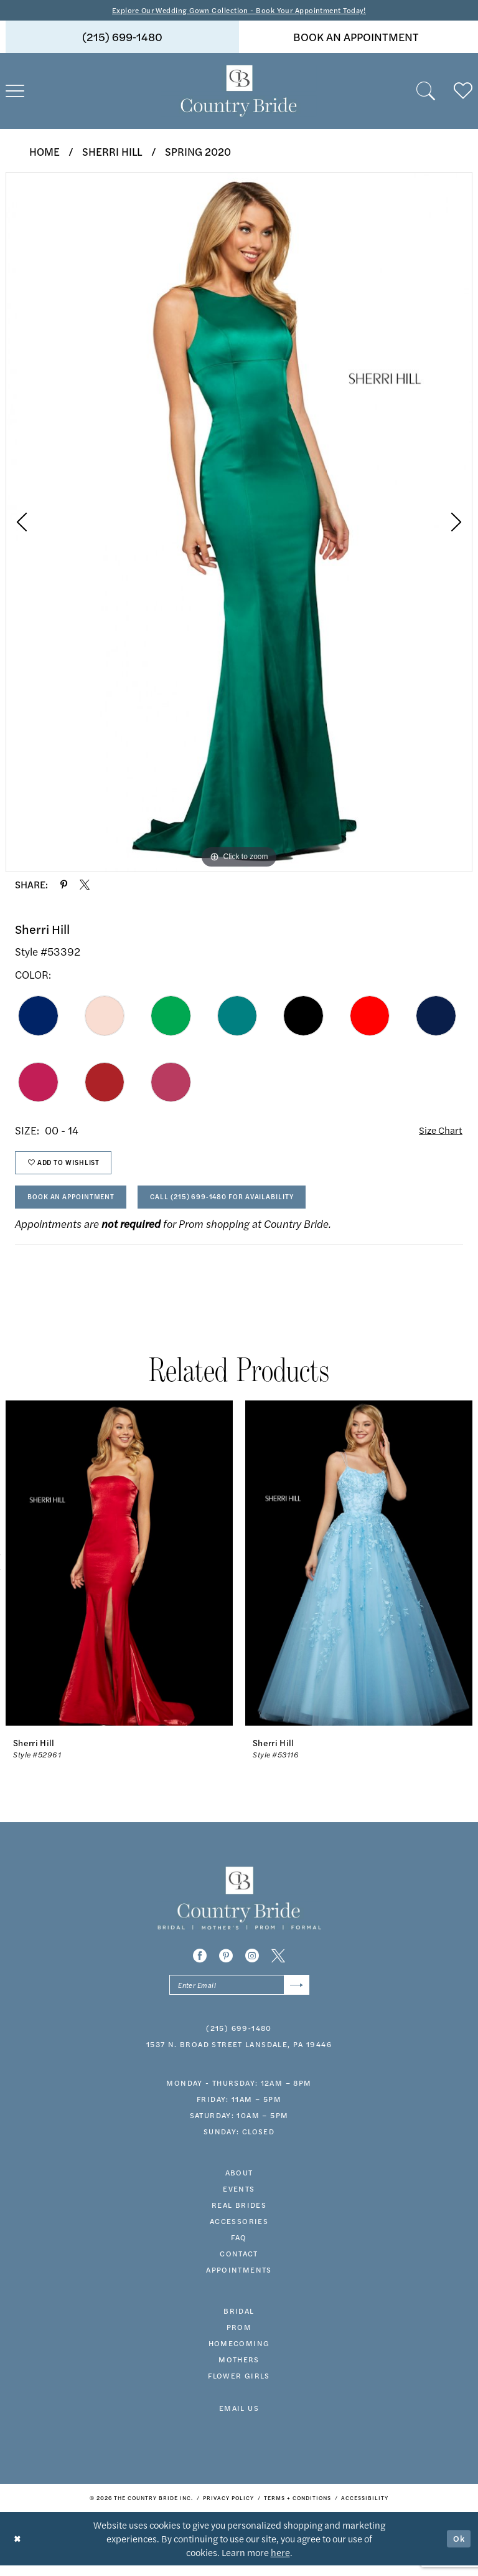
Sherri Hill (112, 152)
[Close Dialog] (18, 2549)
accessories (239, 2232)
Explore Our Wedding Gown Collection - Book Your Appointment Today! (239, 10)
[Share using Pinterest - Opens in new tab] (63, 885)
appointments (239, 2280)
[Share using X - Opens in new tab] (85, 885)
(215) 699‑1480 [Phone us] (122, 37)
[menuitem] (122, 38)
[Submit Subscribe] (295, 1995)
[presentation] (119, 1572)
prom (239, 2338)
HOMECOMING (239, 2354)
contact (239, 2264)
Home (44, 152)
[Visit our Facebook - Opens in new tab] (200, 1965)
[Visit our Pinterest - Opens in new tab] (226, 1965)
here (280, 2562)
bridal (238, 2321)
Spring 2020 (198, 152)
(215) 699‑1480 (238, 2039)
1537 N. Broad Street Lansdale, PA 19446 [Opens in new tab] (239, 2055)
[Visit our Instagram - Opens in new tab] (252, 1965)
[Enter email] (239, 1995)
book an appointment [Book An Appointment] (356, 37)
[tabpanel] (239, 522)
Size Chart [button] (438, 1131)
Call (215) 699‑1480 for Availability (244, 1204)
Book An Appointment (77, 1204)
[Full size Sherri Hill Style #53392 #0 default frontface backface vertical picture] (239, 522)
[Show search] (425, 92)
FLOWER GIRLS (239, 2386)
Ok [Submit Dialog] (458, 2548)
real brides (239, 2216)
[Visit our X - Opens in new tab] (278, 1965)
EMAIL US (239, 2419)
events (239, 2199)
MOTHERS (239, 2370)
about (239, 2183)
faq (238, 2248)
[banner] (239, 92)
